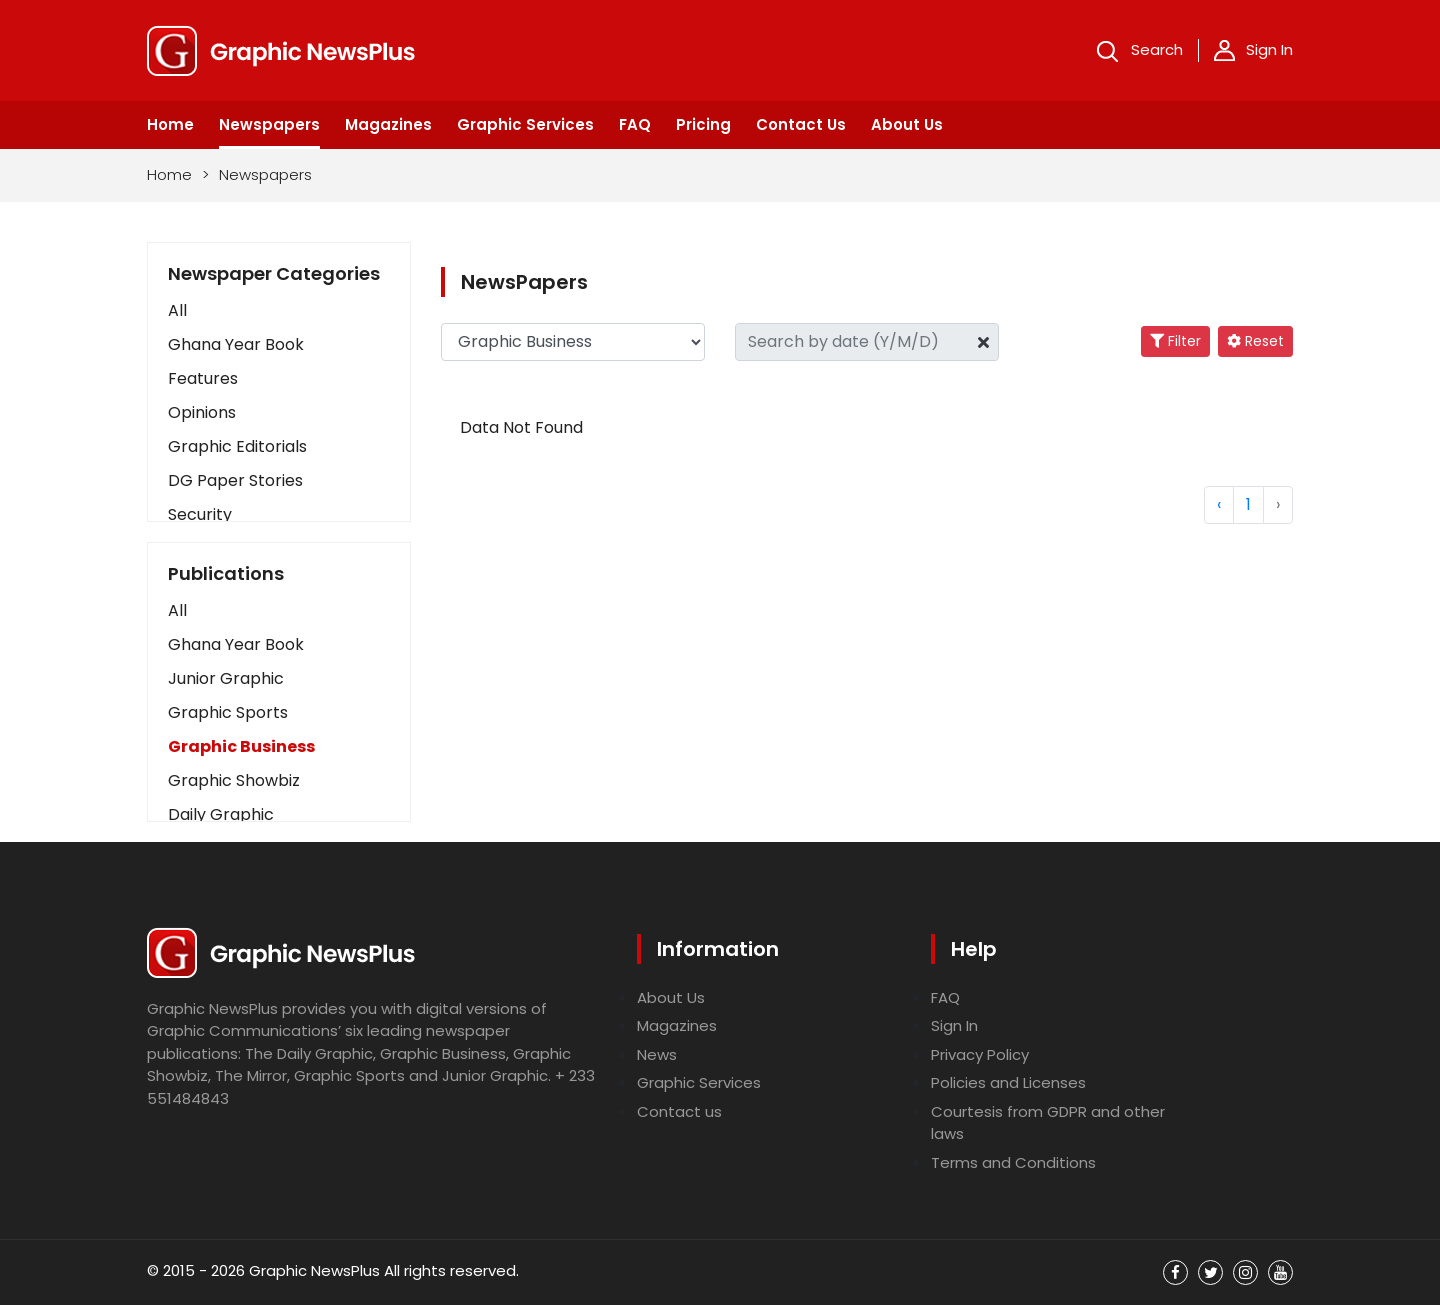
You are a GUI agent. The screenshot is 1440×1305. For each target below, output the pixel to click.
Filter (1175, 341)
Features (203, 378)
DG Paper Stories (235, 480)
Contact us (679, 1111)
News (657, 1054)
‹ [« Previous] (1219, 504)
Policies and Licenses (1008, 1082)
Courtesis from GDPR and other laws (1048, 1123)
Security (200, 514)
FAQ (635, 124)
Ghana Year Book (236, 344)
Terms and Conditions (1013, 1162)
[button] (279, 611)
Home (170, 124)
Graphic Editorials (237, 446)
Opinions (202, 412)
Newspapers (269, 124)
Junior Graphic (226, 678)
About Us (907, 124)
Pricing (703, 124)
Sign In (1253, 50)
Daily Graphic (221, 814)
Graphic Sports (228, 712)
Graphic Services (525, 124)
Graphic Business (241, 746)
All (177, 310)
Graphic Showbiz (234, 780)
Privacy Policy (980, 1054)
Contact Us (801, 124)
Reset (1255, 341)
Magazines (388, 124)
